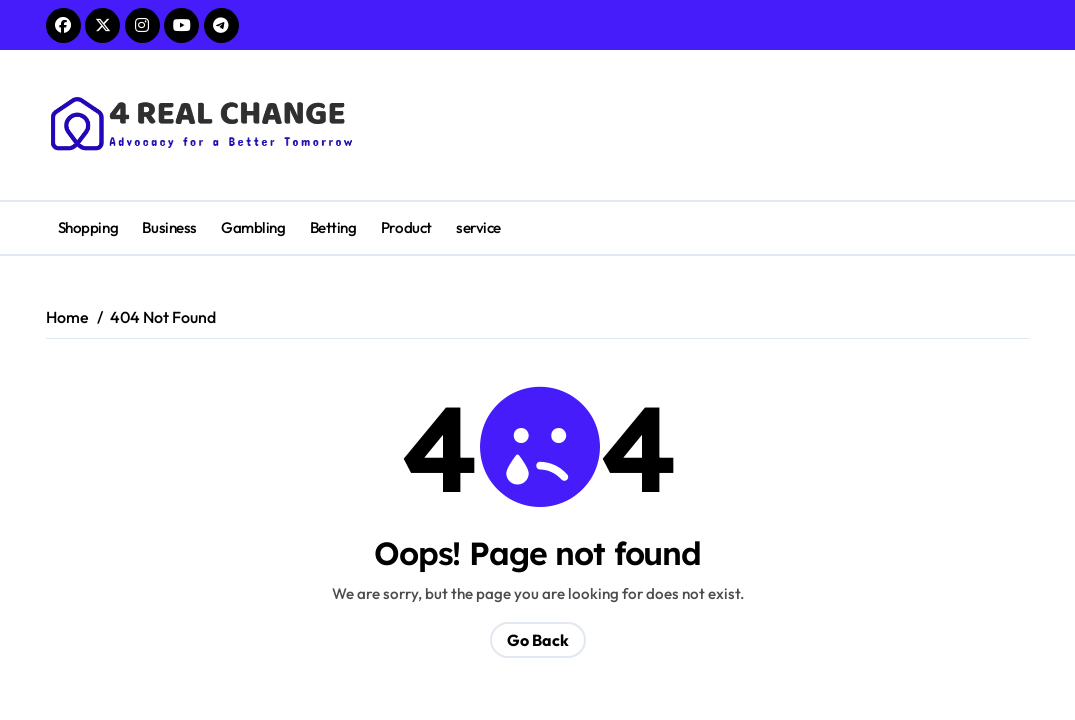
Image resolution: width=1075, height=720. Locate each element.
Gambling (253, 227)
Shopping (88, 227)
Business (169, 227)
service (478, 227)
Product (406, 227)
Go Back (538, 640)
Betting (333, 227)
